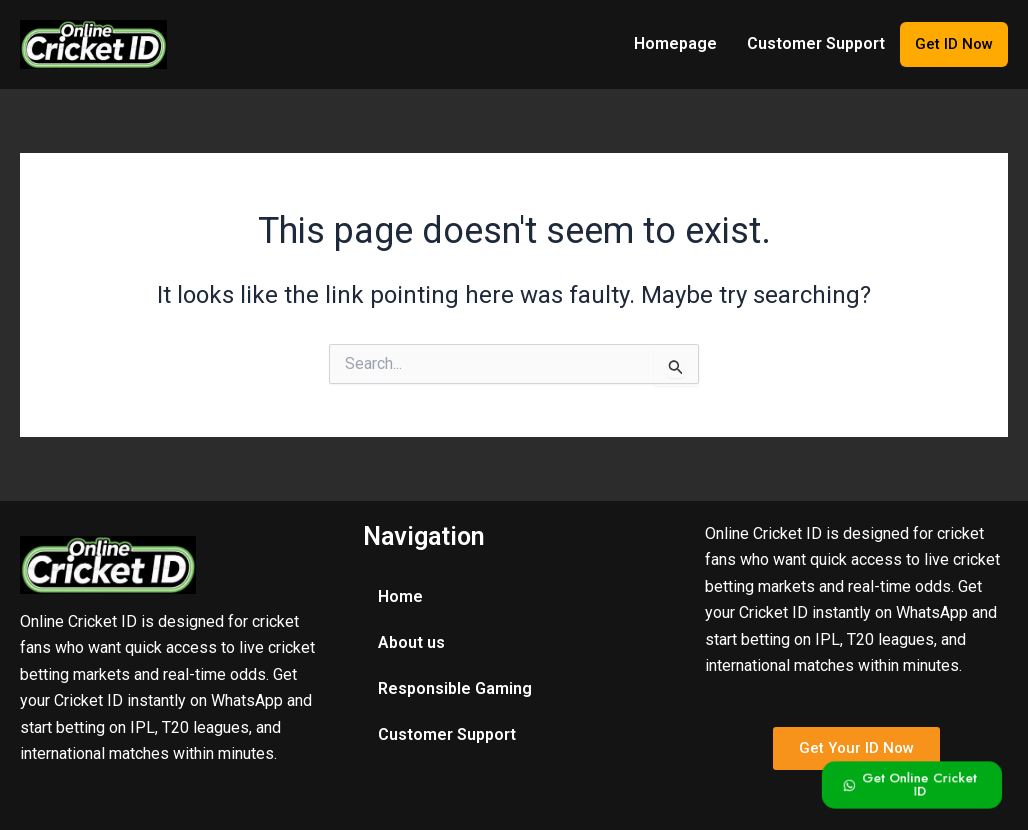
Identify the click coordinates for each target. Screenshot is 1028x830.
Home (400, 596)
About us (411, 642)
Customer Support (816, 43)
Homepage (675, 43)
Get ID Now (954, 44)
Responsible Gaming (455, 688)
